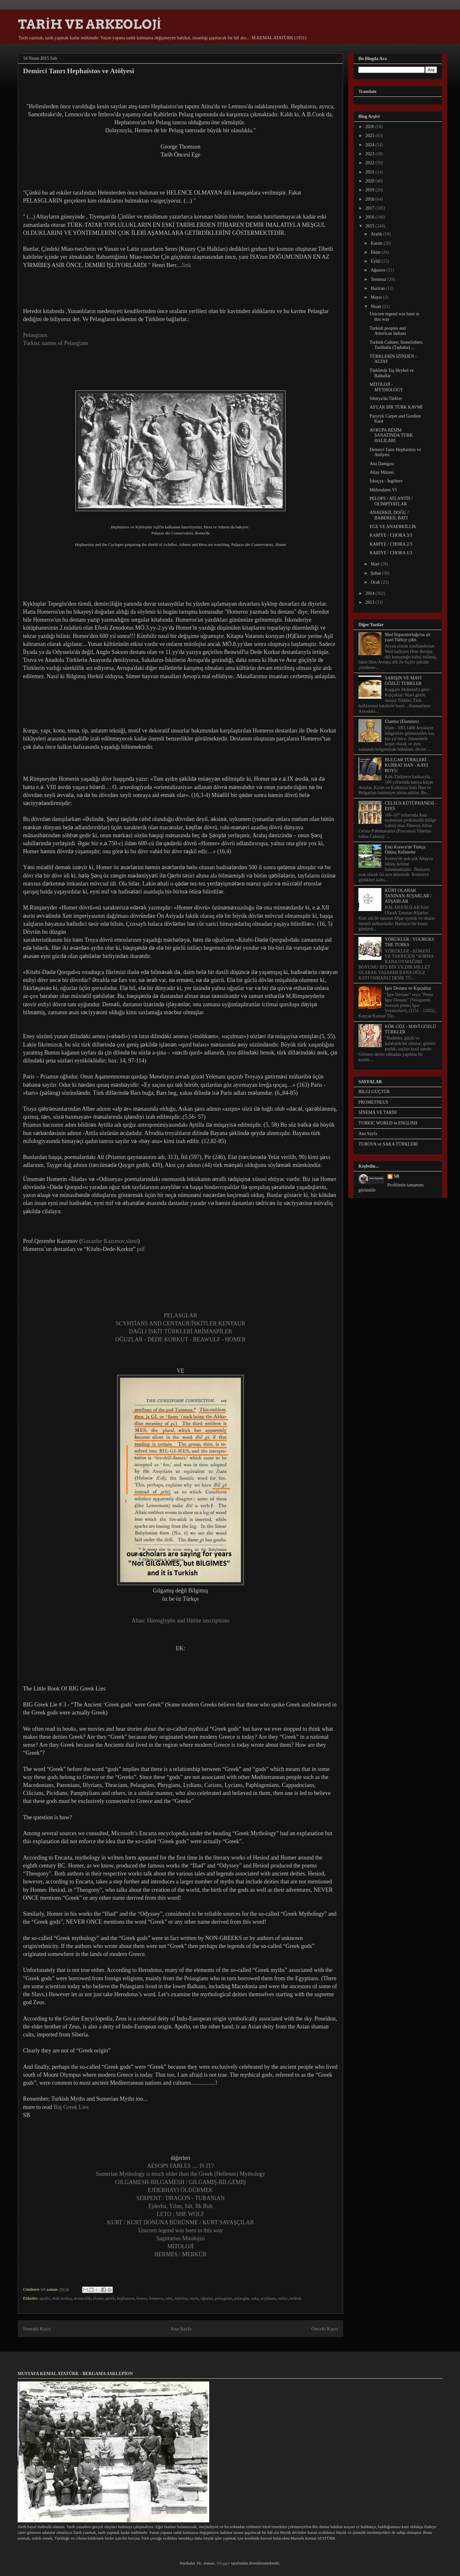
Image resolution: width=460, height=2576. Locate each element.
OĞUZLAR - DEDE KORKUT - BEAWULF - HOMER (180, 1339)
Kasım (377, 243)
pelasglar (241, 2298)
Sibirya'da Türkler (386, 398)
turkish (295, 2298)
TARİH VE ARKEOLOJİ (89, 24)
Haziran (378, 288)
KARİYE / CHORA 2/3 (391, 544)
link (186, 265)
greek (110, 2298)
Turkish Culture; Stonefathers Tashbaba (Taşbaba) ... (396, 345)
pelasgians (223, 2298)
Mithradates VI (383, 489)
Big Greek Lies (71, 2107)
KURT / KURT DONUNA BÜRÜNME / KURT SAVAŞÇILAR (180, 2222)
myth (194, 2298)
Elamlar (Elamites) (402, 721)
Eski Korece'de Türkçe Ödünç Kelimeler (405, 850)
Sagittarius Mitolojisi (180, 2238)
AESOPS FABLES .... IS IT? (180, 2166)
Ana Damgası (382, 463)
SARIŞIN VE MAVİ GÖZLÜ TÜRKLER (403, 681)
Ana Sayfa (181, 2328)
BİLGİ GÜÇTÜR (374, 1091)
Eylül (376, 261)
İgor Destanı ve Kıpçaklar (408, 988)
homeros (156, 2298)
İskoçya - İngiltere (386, 481)
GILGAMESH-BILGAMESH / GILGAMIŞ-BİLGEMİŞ (180, 2182)
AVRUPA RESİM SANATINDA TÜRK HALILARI (391, 435)
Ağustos (378, 270)
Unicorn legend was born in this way (180, 2230)
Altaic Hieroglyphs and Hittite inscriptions (181, 1620)
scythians (268, 2298)
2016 (370, 217)
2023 (370, 153)
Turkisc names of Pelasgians (55, 343)
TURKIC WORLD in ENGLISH (387, 1123)
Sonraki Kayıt (37, 2328)
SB (396, 1176)
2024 (370, 144)
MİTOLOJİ (180, 2246)
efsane (98, 2298)
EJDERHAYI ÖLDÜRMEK (180, 2190)
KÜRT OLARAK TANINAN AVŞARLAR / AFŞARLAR (408, 896)
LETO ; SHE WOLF (180, 2214)
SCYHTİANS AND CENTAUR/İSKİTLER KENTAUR (180, 1323)
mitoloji (181, 2298)
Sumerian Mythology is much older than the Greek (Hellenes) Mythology (180, 2174)
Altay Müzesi (382, 472)
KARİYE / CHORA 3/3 (391, 535)
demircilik (82, 2298)
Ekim (376, 252)
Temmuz (379, 279)
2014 (370, 593)
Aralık (377, 234)
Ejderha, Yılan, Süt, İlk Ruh (181, 2206)
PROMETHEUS (373, 1102)
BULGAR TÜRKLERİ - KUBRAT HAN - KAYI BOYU (407, 765)
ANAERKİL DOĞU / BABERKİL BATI (389, 515)
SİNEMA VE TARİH (377, 1112)
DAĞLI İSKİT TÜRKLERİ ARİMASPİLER (180, 1331)
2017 (370, 208)
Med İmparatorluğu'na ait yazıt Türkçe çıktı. (407, 637)
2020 (370, 181)
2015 (370, 226)
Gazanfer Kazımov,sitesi (109, 1241)
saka (254, 2298)
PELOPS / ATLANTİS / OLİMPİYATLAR (391, 501)
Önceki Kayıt (324, 2328)
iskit (168, 2298)
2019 (370, 190)
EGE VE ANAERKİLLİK (393, 526)
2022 (370, 162)
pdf (141, 1249)
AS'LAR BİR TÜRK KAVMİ (396, 407)
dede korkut (62, 2298)
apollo (45, 2298)
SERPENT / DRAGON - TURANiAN (180, 2198)
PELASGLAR (180, 1315)
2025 (370, 135)
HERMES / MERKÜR (180, 2254)
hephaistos (125, 2298)
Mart (375, 564)
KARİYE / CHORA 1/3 (391, 552)
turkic (283, 2298)
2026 (370, 126)
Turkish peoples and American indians (388, 331)
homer (141, 2298)
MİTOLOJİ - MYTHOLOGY (386, 387)
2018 (370, 199)
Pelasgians (35, 335)
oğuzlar (207, 2298)
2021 (370, 172)
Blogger (223, 2563)
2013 (370, 602)
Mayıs (377, 297)
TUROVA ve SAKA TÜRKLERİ (388, 1144)
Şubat (376, 573)
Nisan (376, 306)
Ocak (376, 582)
